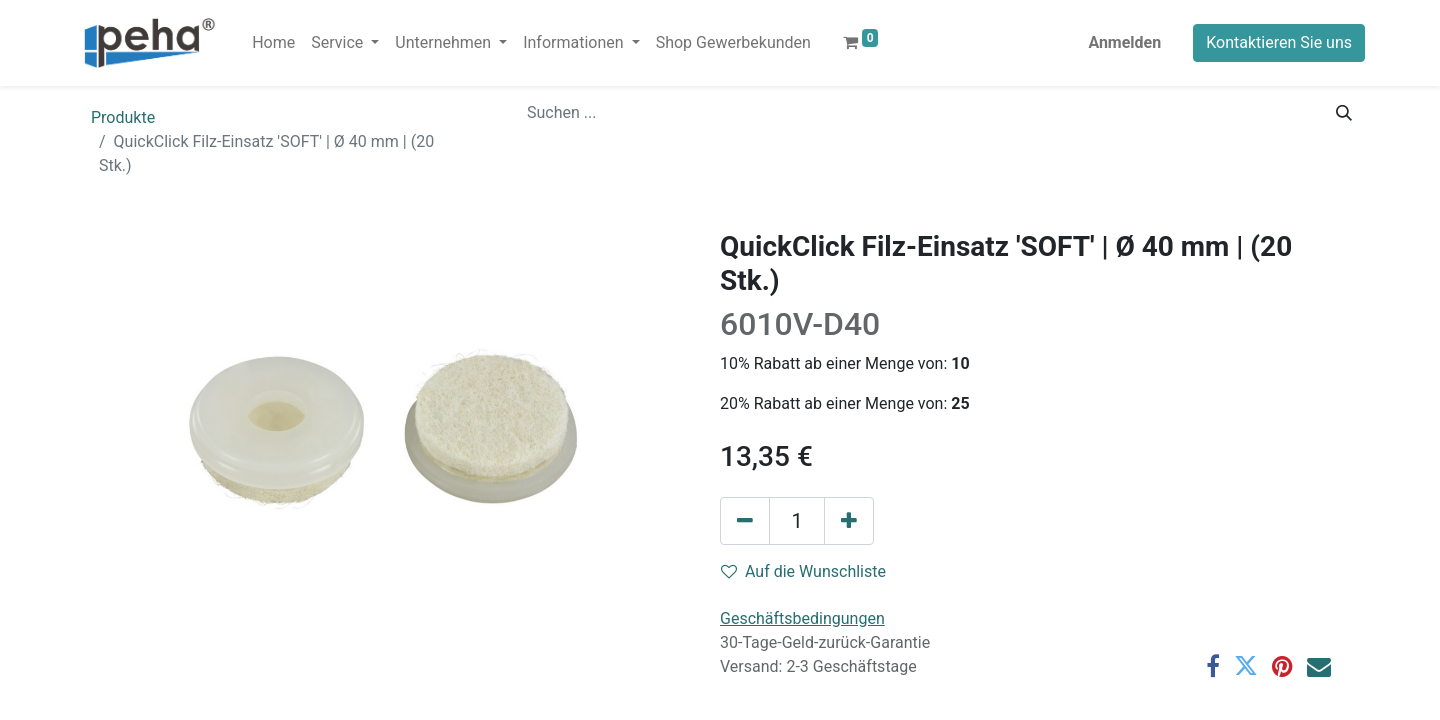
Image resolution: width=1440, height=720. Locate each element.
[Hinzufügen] (849, 521)
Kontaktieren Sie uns (1279, 42)
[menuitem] (273, 43)
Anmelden (1124, 42)
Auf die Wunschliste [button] (803, 571)
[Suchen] (1344, 113)
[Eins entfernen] (745, 521)
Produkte (123, 117)
